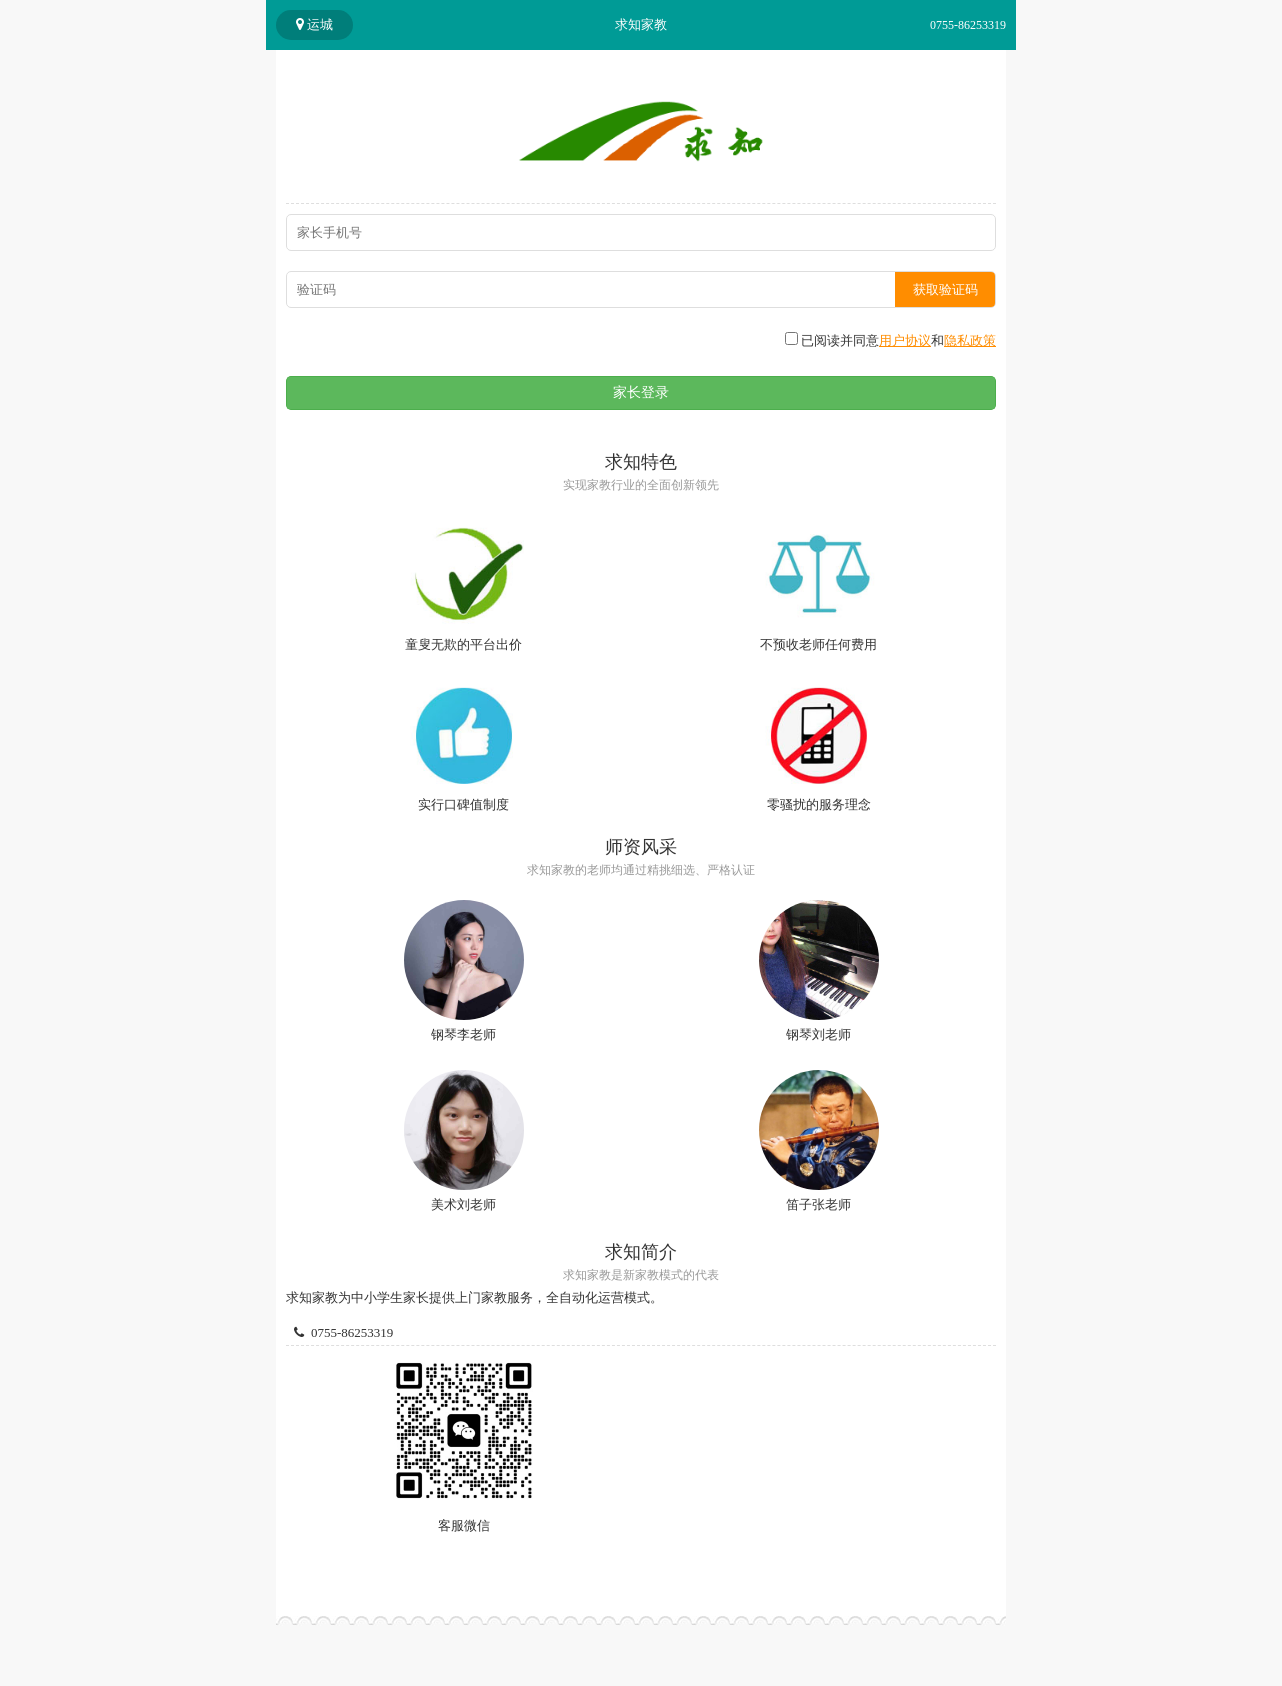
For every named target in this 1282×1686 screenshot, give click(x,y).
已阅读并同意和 (890, 340)
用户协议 (905, 340)
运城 (314, 24)
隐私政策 (970, 340)
